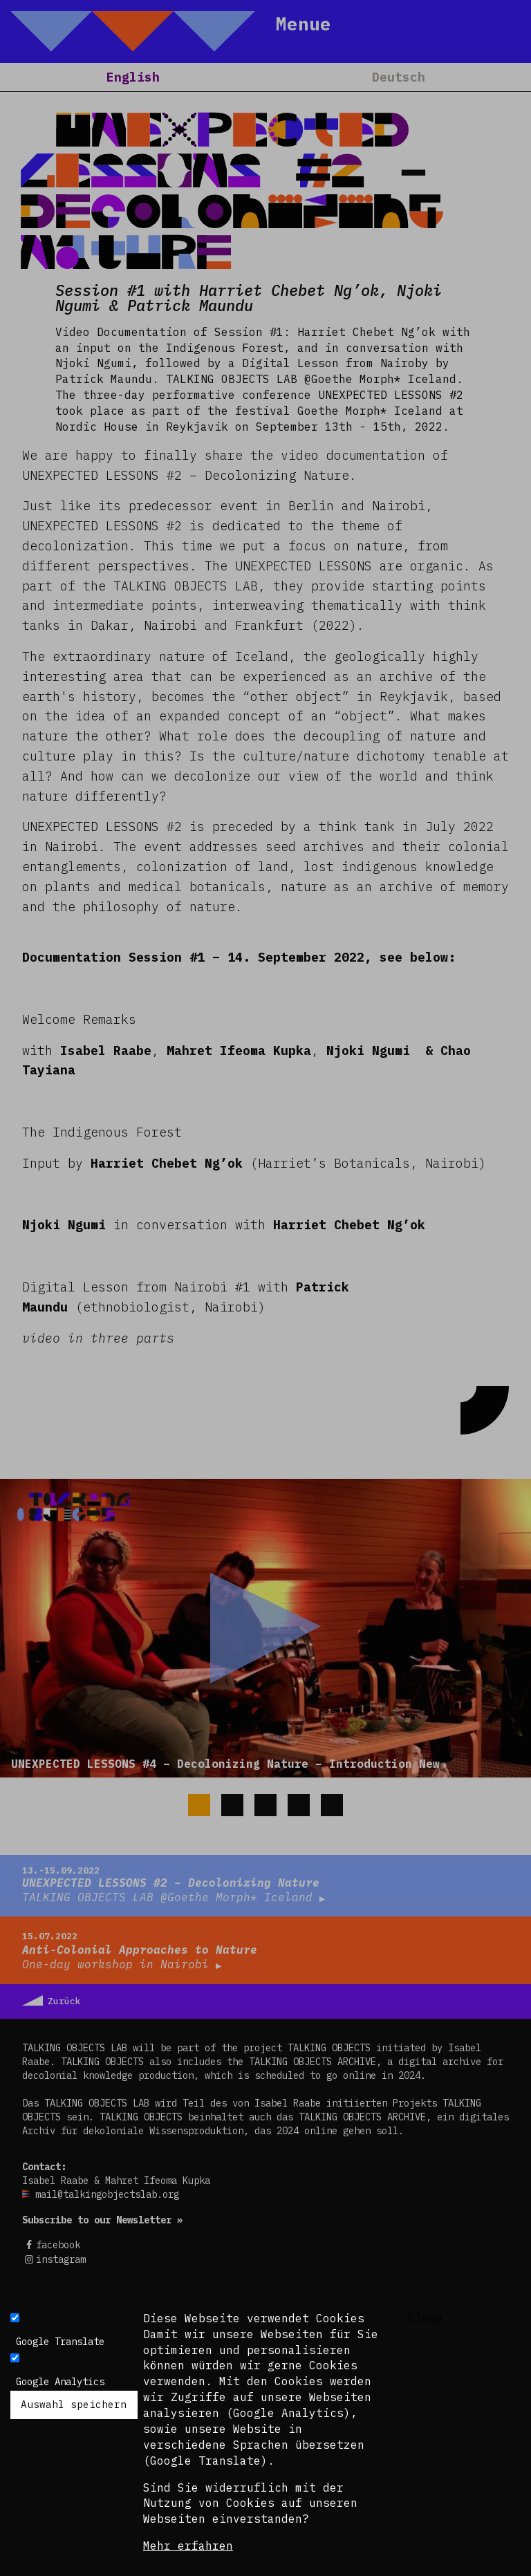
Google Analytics (60, 2382)
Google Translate (60, 2341)
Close (426, 2318)
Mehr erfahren (188, 2545)
